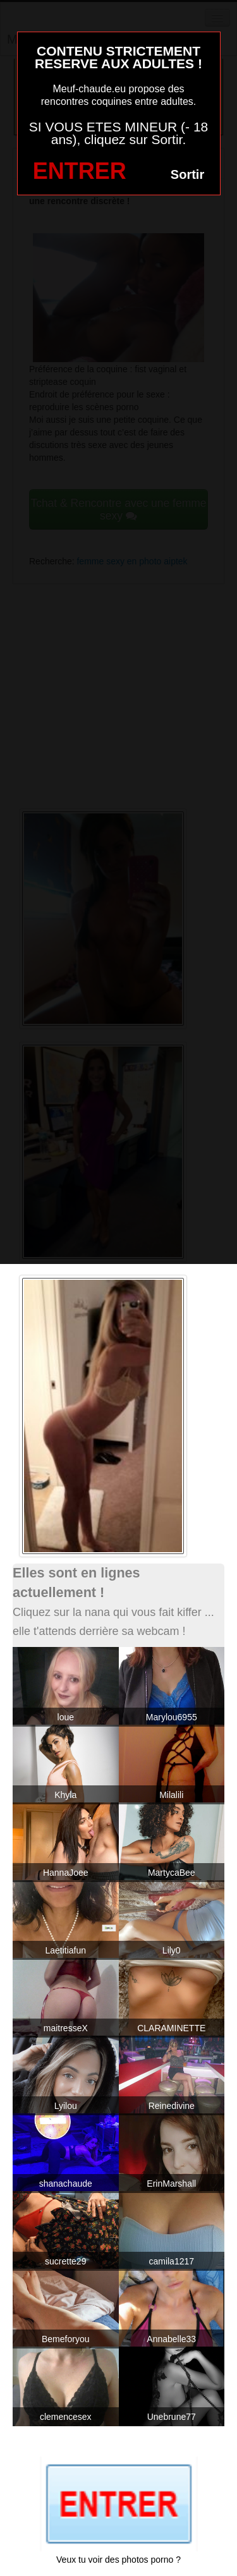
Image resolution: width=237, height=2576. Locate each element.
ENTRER (79, 171)
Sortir (187, 174)
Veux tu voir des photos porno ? (118, 2560)
